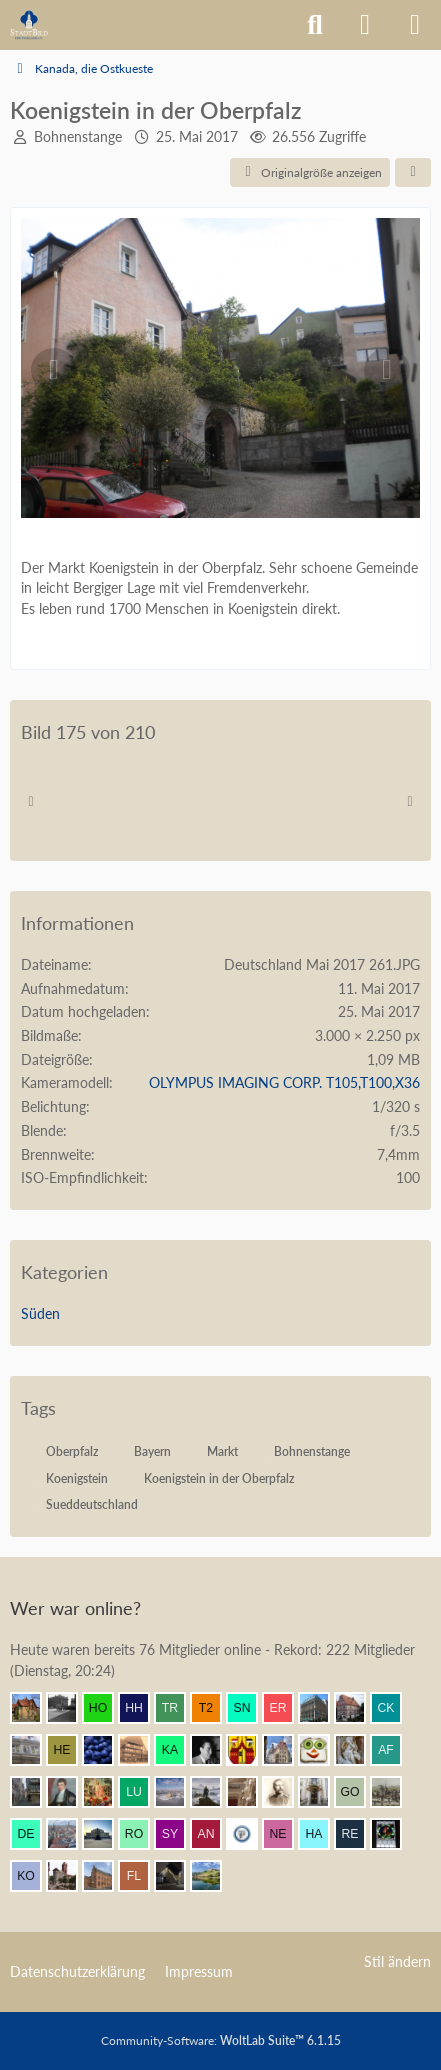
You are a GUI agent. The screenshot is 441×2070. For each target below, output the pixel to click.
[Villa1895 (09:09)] (34, 1708)
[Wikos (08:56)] (34, 1750)
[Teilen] (413, 173)
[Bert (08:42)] (286, 1750)
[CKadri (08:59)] (394, 1708)
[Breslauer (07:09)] (70, 1834)
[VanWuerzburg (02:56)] (214, 1876)
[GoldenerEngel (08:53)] (142, 1750)
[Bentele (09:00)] (358, 1708)
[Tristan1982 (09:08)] (178, 1708)
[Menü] (415, 25)
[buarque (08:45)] (214, 1750)
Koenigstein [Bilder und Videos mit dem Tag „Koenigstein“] (77, 1478)
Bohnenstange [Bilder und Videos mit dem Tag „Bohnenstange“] (312, 1451)
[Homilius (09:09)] (106, 1708)
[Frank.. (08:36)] (358, 1750)
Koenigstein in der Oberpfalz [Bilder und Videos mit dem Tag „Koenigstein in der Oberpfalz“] (219, 1478)
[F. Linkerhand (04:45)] (142, 1876)
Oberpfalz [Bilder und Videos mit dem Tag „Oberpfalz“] (72, 1451)
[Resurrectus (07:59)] (106, 1792)
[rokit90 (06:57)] (142, 1834)
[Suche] (315, 25)
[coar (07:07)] (106, 1834)
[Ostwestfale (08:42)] (250, 1750)
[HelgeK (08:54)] (70, 1750)
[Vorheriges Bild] (54, 370)
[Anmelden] (365, 25)
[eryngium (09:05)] (286, 1708)
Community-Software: (221, 2040)
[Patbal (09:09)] (70, 1708)
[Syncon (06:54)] (178, 1834)
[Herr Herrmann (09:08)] (142, 1708)
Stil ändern (397, 1961)
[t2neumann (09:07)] (214, 1708)
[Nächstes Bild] (387, 370)
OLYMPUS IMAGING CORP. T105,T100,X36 (284, 1082)
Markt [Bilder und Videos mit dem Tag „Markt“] (222, 1451)
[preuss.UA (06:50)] (250, 1834)
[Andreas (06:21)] (394, 1834)
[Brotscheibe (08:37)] (322, 1750)
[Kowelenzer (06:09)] (34, 1876)
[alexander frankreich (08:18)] (394, 1750)
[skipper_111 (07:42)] (286, 1792)
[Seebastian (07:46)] (250, 1792)
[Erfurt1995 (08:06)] (34, 1792)
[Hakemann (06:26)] (322, 1834)
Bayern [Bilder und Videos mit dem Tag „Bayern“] (152, 1451)
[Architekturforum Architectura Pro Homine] (29, 25)
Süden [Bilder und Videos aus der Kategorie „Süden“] (40, 1313)
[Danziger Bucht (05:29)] (70, 1876)
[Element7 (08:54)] (106, 1750)
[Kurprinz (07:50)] (178, 1792)
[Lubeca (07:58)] (142, 1792)
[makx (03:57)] (178, 1876)
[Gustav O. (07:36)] (358, 1792)
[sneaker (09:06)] (250, 1708)
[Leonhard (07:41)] (322, 1792)
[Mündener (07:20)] (394, 1792)
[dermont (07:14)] (34, 1834)
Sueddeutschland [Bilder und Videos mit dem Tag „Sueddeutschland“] (92, 1504)
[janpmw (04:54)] (106, 1876)
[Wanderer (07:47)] (214, 1792)
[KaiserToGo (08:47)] (178, 1750)
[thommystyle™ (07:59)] (70, 1792)
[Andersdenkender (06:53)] (214, 1834)
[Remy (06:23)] (358, 1834)
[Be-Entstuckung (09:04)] (322, 1708)
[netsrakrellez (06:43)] (286, 1834)
